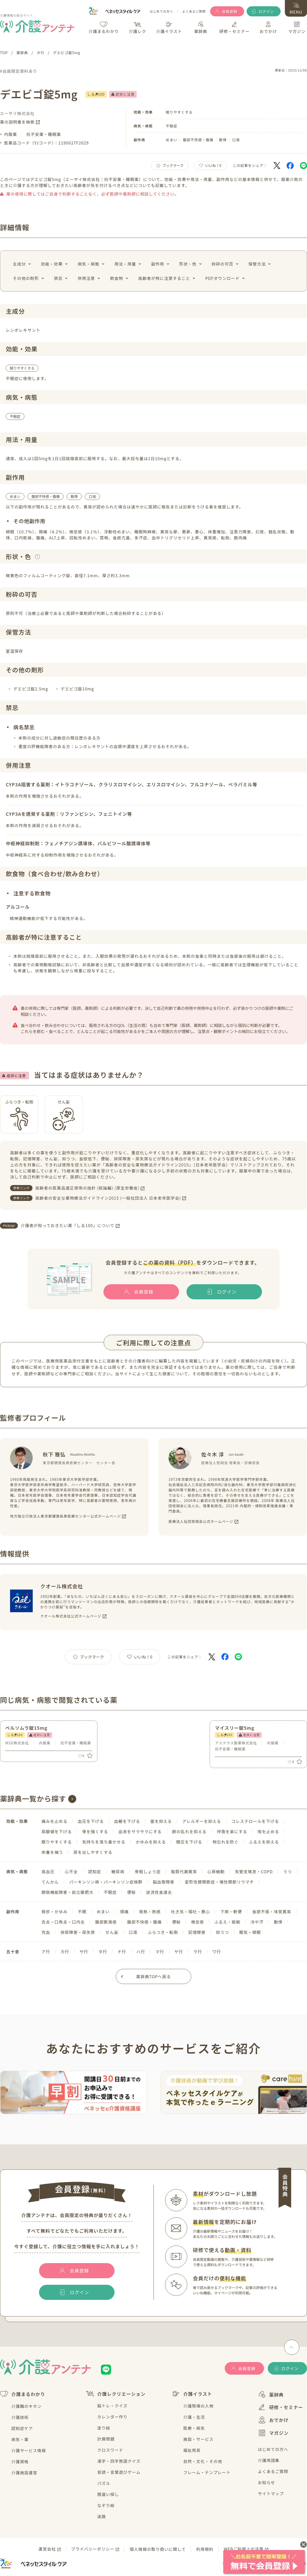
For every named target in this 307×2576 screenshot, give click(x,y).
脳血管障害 (163, 1882)
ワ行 (216, 1951)
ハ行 (140, 1951)
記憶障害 (197, 1932)
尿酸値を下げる (57, 1831)
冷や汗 (257, 1922)
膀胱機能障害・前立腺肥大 (67, 1892)
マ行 (159, 1951)
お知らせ (266, 2482)
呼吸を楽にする (232, 1831)
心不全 (71, 1871)
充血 (46, 1932)
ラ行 (197, 1951)
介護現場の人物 (198, 2406)
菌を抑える (161, 1821)
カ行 (64, 1951)
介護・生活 (194, 2417)
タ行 (102, 1951)
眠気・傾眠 (250, 1932)
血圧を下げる (91, 1821)
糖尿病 (118, 1871)
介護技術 (20, 2417)
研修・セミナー (280, 2407)
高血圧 (48, 1871)
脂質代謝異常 (184, 1871)
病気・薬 (20, 2439)
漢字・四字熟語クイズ (119, 2461)
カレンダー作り (112, 2417)
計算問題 (106, 2439)
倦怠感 (197, 1922)
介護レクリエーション (116, 2393)
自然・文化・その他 (202, 2461)
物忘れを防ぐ (226, 1842)
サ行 (84, 1951)
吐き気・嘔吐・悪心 (190, 1911)
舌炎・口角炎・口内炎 (63, 1922)
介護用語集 (269, 2460)
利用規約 (204, 2549)
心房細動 (216, 1871)
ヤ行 (178, 1951)
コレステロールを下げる (255, 1821)
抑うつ (222, 1932)
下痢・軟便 (231, 1911)
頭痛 (124, 1911)
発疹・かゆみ (54, 1911)
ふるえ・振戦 (227, 1922)
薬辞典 (271, 2394)
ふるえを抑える (264, 1842)
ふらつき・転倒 (163, 1932)
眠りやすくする (57, 1842)
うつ (287, 1871)
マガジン (273, 2433)
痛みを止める (54, 1821)
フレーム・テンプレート (207, 2472)
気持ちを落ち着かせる (103, 1842)
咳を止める (268, 1831)
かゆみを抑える (151, 1842)
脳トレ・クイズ (112, 2406)
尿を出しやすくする (92, 1852)
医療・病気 (194, 2428)
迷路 (101, 2516)
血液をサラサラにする (140, 1831)
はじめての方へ (161, 11)
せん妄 (112, 1932)
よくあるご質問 (194, 11)
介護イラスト (192, 2394)
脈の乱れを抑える (189, 1831)
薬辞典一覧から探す (33, 1798)
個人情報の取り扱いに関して (158, 2549)
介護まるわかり (22, 2394)
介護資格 (20, 2461)
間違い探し (108, 2494)
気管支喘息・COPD (254, 1871)
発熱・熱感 (150, 1911)
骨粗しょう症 (148, 1871)
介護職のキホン (26, 2406)
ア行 (46, 1951)
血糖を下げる (127, 1821)
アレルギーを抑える (201, 1821)
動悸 (278, 1922)
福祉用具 (192, 2450)
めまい (103, 1911)
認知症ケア (22, 2428)
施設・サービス (198, 2439)
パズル (103, 2483)
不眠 (82, 1911)
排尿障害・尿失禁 (77, 1932)
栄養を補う (52, 1852)
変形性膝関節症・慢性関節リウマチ (219, 1882)
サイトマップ (271, 2493)
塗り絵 (103, 2428)
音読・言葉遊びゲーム (119, 2472)
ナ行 (122, 1951)
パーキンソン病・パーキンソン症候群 (105, 1882)
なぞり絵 (106, 2505)
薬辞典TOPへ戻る (153, 1976)
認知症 (94, 1871)
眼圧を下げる (189, 1842)
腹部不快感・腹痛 (144, 1922)
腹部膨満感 (106, 1922)
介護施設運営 (24, 2473)
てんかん (50, 1882)
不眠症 (110, 1892)
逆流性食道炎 (159, 1892)
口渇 (133, 1932)
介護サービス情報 (28, 2450)
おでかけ (273, 2419)
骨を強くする (95, 1831)
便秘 (131, 1892)
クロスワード (110, 2450)
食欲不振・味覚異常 (271, 1911)
